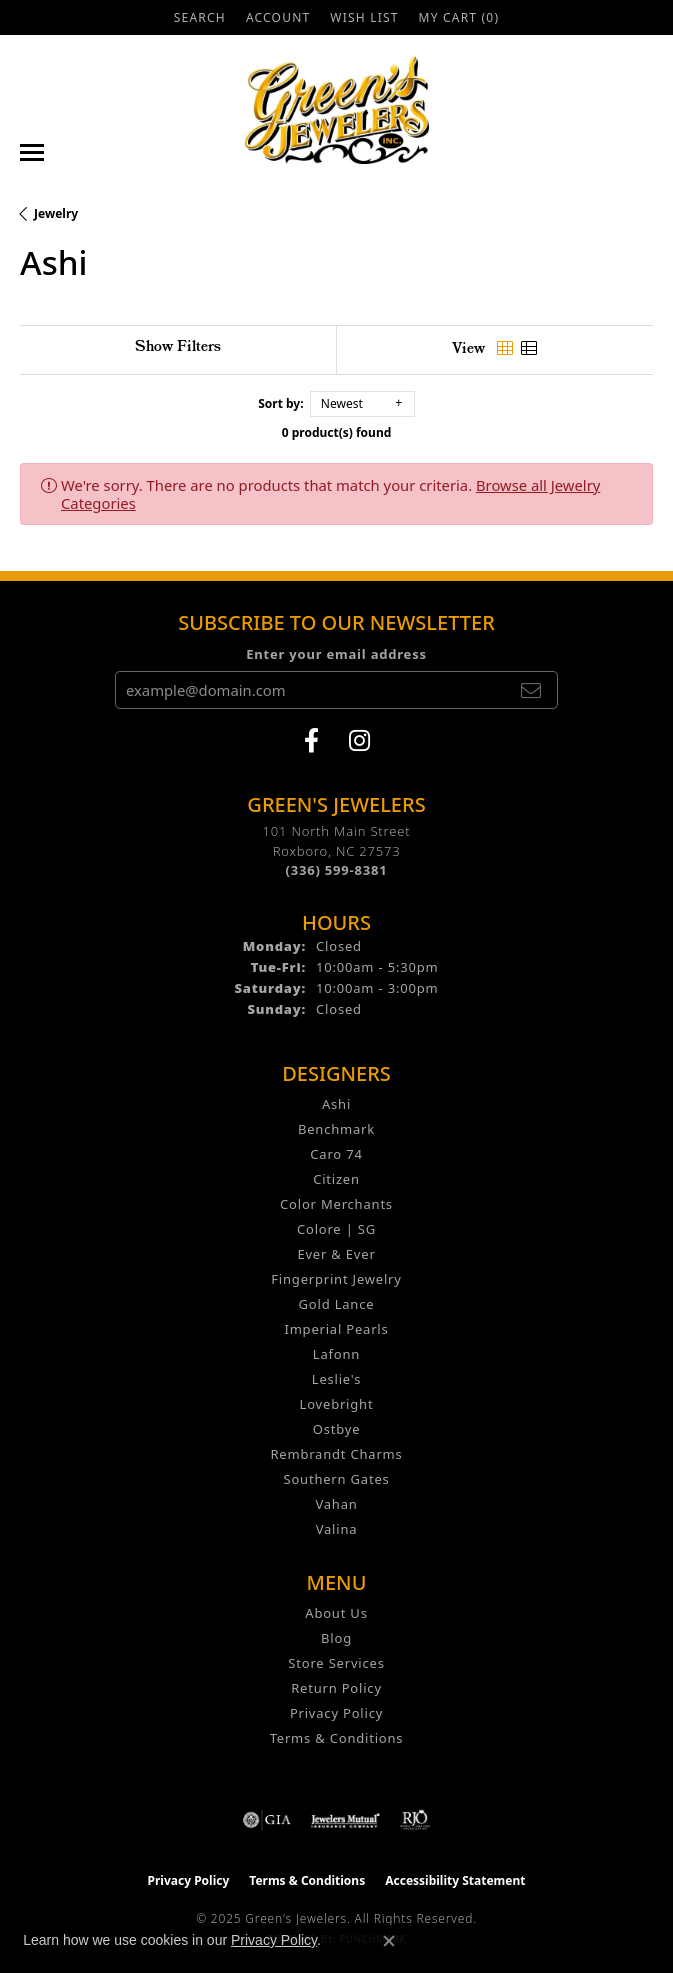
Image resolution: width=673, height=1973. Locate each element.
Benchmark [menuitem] (336, 1129)
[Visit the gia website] (267, 1820)
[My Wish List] (364, 17)
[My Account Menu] (278, 17)
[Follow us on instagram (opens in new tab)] (359, 741)
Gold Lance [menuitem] (337, 1304)
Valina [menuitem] (337, 1529)
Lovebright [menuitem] (337, 1404)
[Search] (200, 17)
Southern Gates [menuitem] (336, 1479)
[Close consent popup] (389, 1941)
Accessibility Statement (455, 1880)
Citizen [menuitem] (336, 1179)
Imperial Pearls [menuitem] (336, 1329)
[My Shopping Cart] (459, 17)
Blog (336, 1638)
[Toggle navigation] (32, 152)
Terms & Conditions (337, 1738)
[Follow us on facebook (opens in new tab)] (311, 741)
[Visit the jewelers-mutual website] (345, 1820)
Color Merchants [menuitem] (336, 1204)
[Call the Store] (337, 870)
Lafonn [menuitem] (336, 1354)
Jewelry (56, 213)
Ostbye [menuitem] (337, 1429)
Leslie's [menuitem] (336, 1379)
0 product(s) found (337, 432)
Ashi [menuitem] (336, 1104)
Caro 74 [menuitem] (336, 1154)
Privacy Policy (336, 1713)
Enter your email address (336, 654)
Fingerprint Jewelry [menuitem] (336, 1279)
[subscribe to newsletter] (531, 690)
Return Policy (336, 1688)
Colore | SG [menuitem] (336, 1229)
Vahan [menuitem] (336, 1504)
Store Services (336, 1663)
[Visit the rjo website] (415, 1820)
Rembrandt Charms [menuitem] (336, 1454)
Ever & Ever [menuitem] (336, 1254)
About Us (336, 1613)
